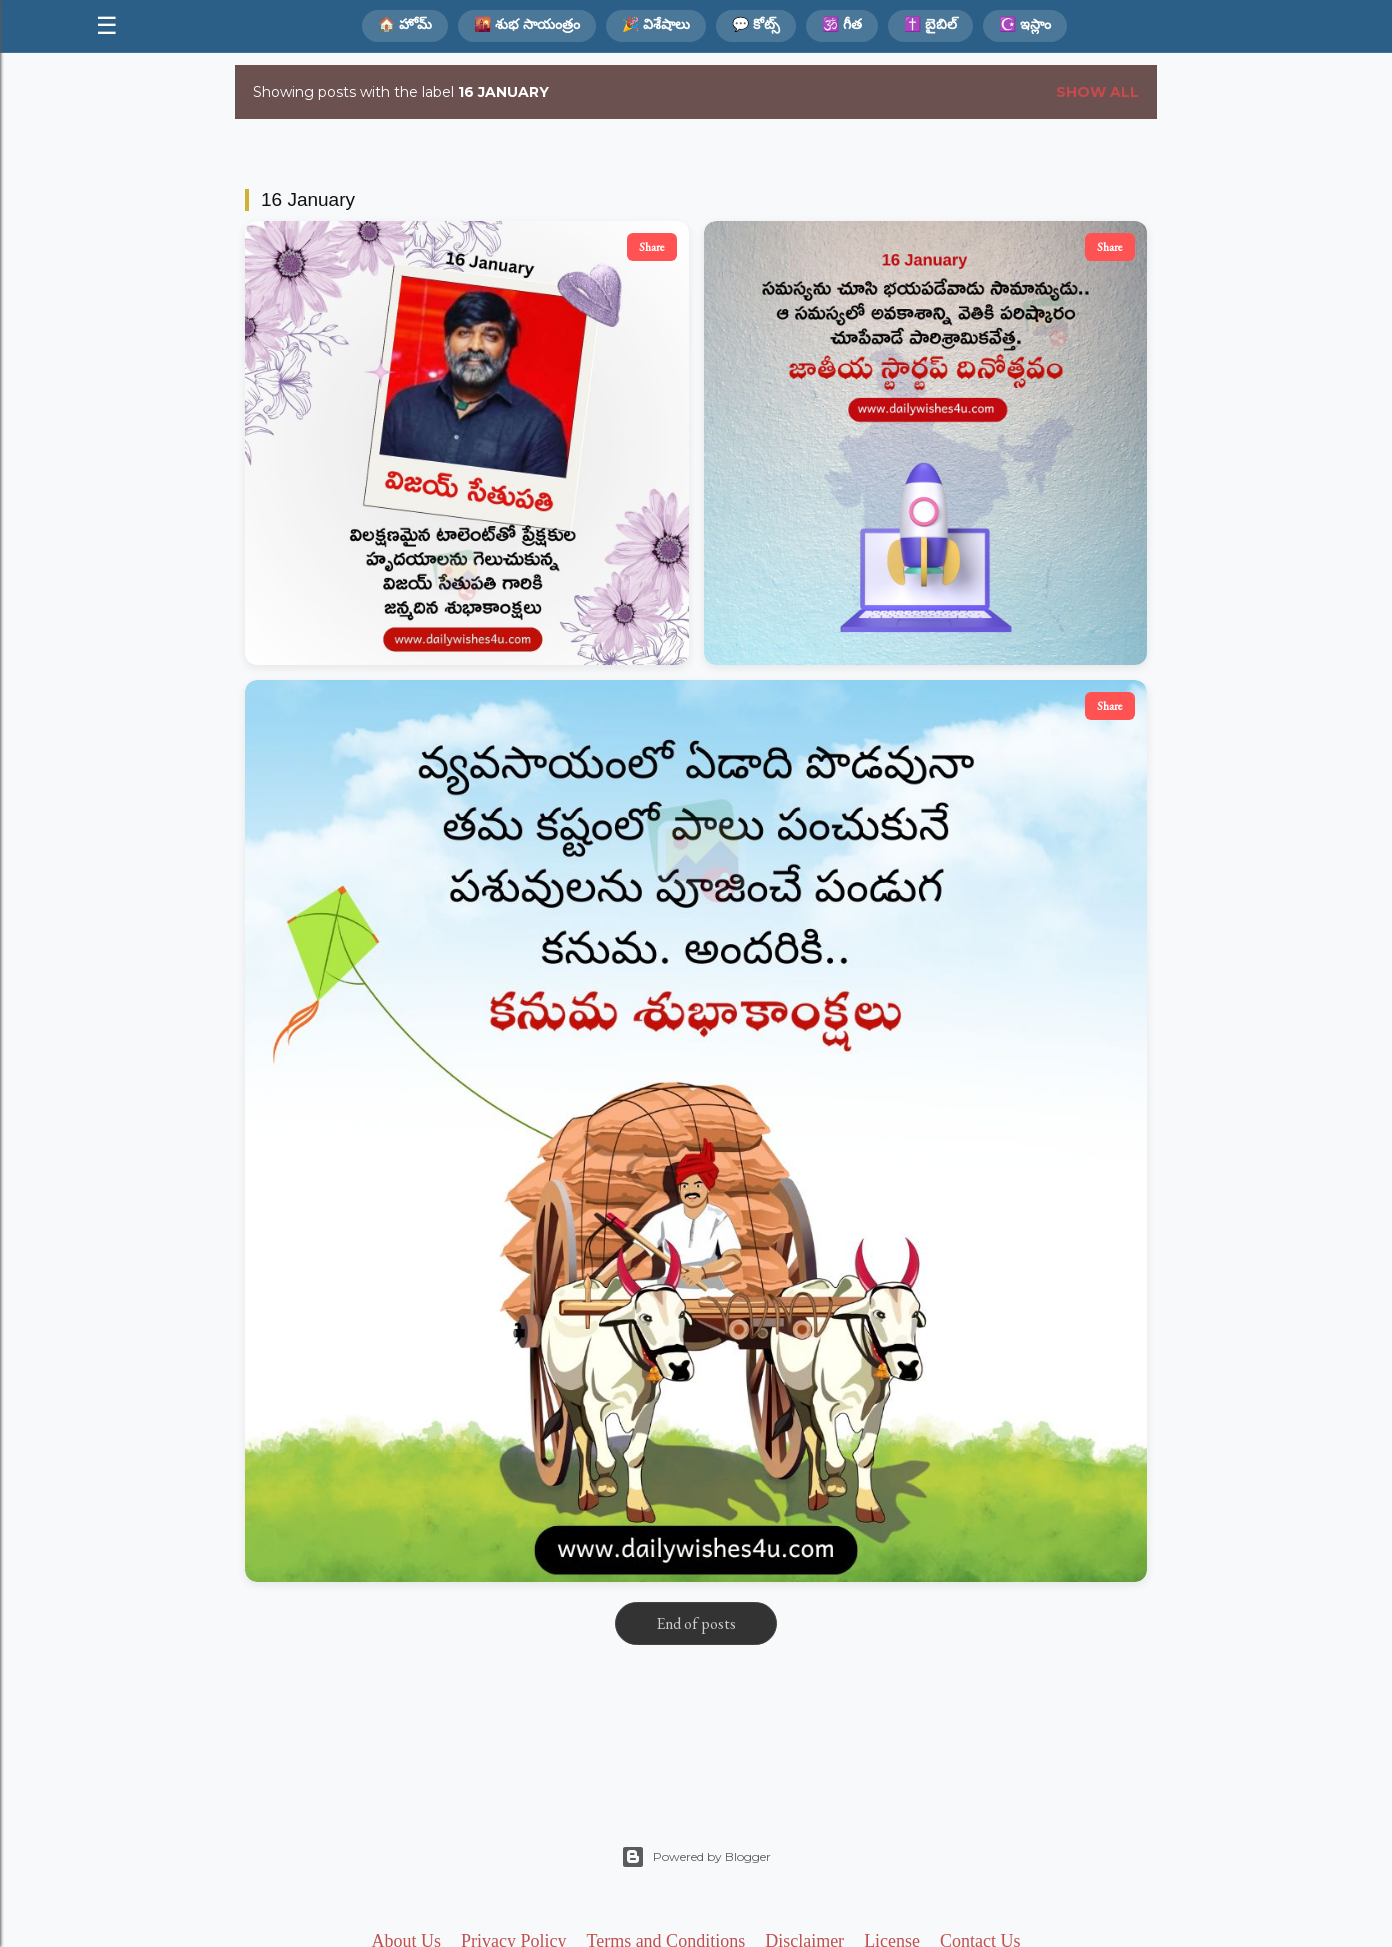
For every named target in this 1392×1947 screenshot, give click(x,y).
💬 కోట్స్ (756, 24)
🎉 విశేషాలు (656, 24)
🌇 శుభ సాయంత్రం (527, 24)
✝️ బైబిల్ (930, 24)
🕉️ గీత (842, 24)
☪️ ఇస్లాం (1025, 24)
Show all (1097, 92)
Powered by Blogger (696, 1857)
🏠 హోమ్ (405, 24)
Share (652, 247)
